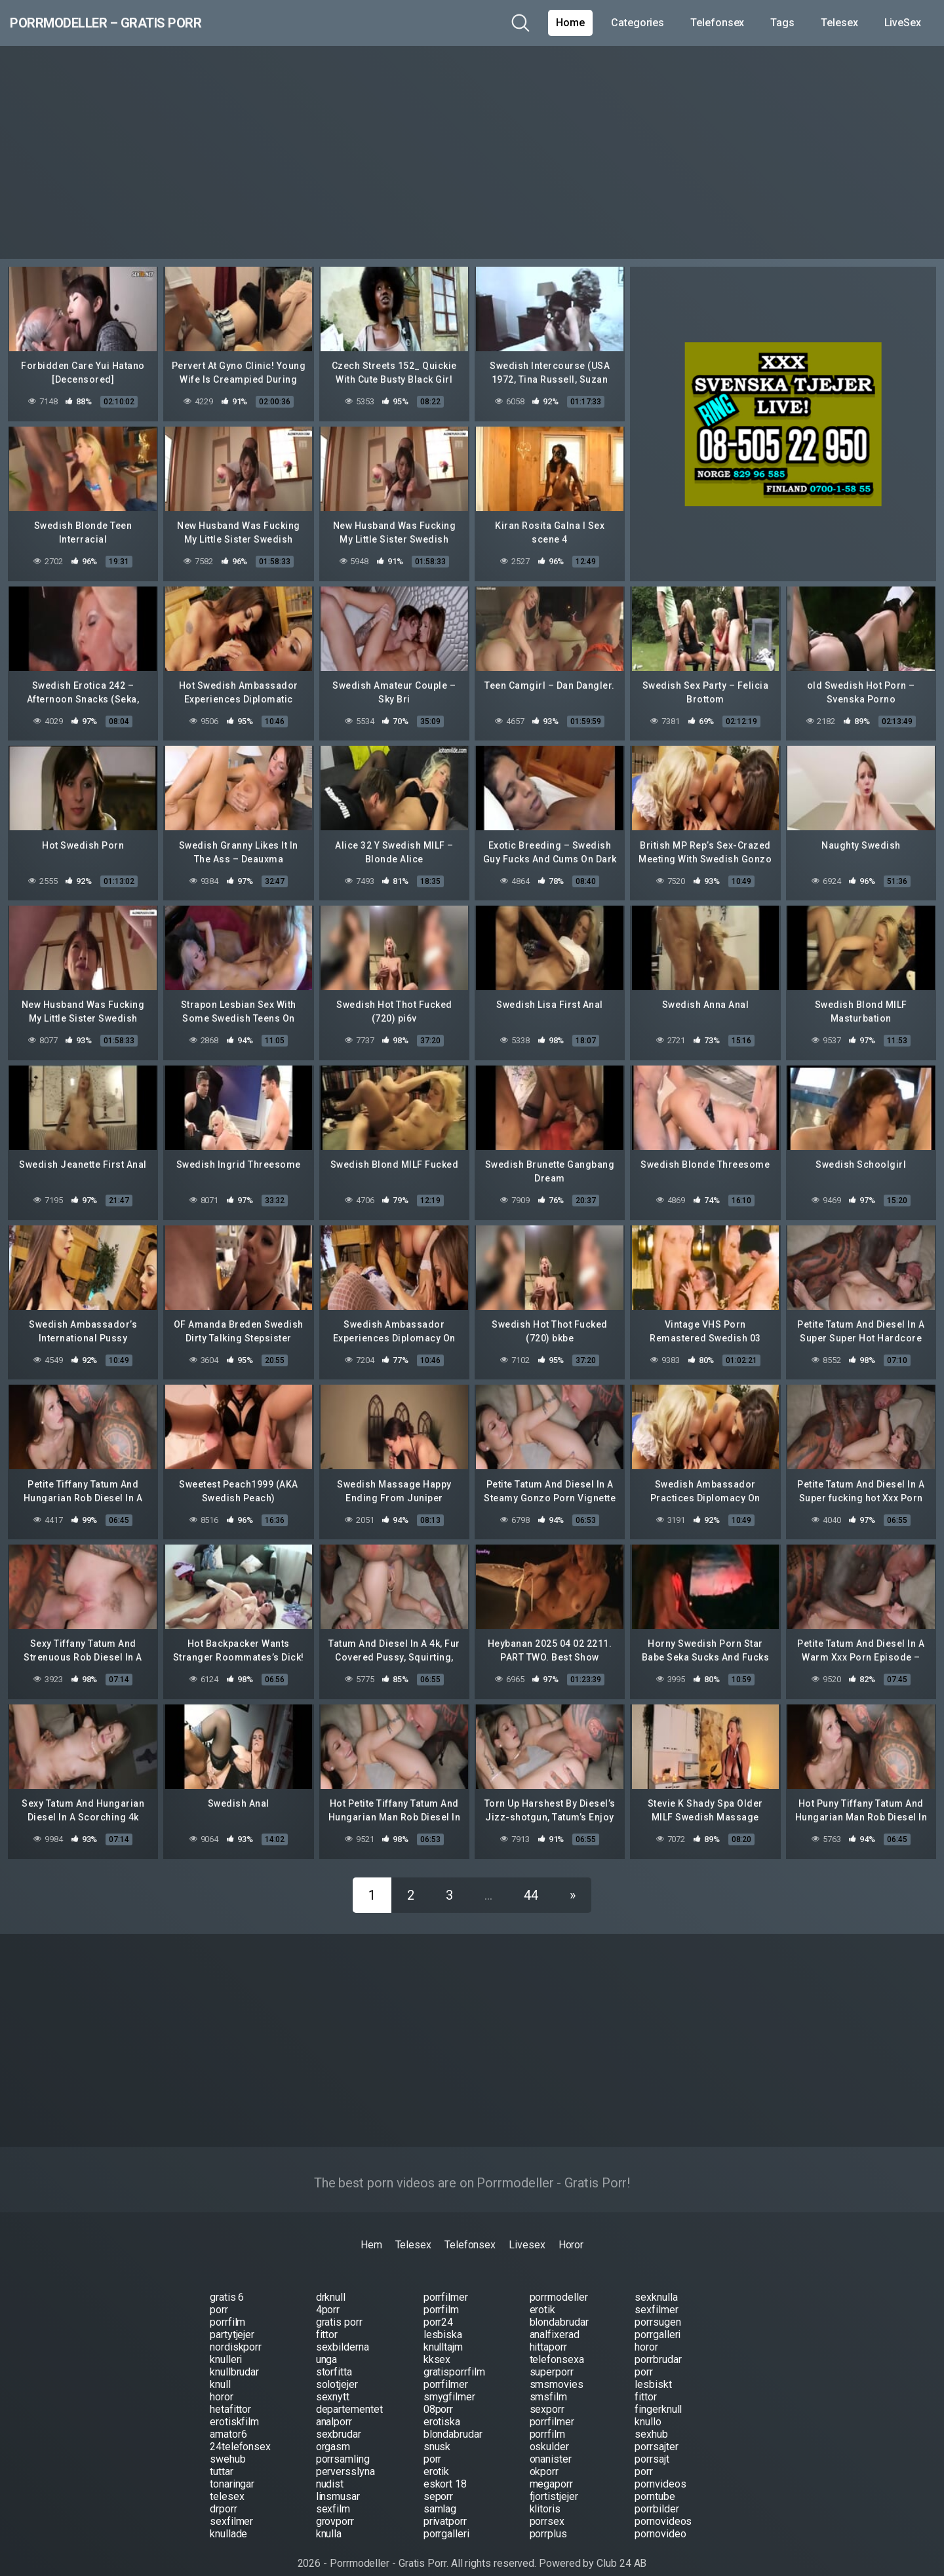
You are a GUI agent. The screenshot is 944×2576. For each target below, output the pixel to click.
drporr (223, 2494)
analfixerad (555, 2319)
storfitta (334, 2357)
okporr (544, 2456)
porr (219, 2294)
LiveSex (902, 22)
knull (220, 2369)
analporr (334, 2406)
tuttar (221, 2456)
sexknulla (656, 2282)
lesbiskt (653, 2369)
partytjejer (232, 2319)
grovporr (335, 2506)
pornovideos (663, 2506)
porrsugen (657, 2307)
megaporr (551, 2469)
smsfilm (548, 2381)
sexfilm (333, 2494)
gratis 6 (227, 2282)
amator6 (228, 2419)
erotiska (441, 2406)
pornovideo (660, 2518)
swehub (228, 2444)
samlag (440, 2494)
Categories (637, 22)
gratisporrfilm (454, 2357)
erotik (543, 2294)
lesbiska (442, 2319)
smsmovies (556, 2369)
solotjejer (337, 2369)
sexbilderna (342, 2332)
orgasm (333, 2431)
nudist (330, 2469)
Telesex (839, 22)
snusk (437, 2431)
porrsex (547, 2506)
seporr (438, 2481)
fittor (327, 2319)
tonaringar (232, 2469)
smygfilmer (449, 2381)
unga (327, 2344)
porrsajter (656, 2431)
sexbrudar (338, 2419)
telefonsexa (557, 2344)
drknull (330, 2282)
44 (531, 1880)
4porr (328, 2294)
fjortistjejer (554, 2481)
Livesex (527, 2229)
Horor (571, 2229)
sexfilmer (656, 2294)
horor (646, 2332)
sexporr (547, 2394)
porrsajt (652, 2444)
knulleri (226, 2344)
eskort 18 (445, 2469)
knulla (329, 2518)
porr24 (438, 2307)
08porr (438, 2394)
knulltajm (443, 2332)
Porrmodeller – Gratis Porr (145, 22)
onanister (551, 2444)
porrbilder (656, 2494)
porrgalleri (657, 2319)
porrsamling (343, 2444)
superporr (552, 2357)
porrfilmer (445, 2282)
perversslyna (345, 2456)
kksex (437, 2344)
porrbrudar (658, 2344)
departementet (349, 2394)
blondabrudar (559, 2307)
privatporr (445, 2506)
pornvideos (660, 2469)
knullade (228, 2518)
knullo (648, 2406)
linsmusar (338, 2481)
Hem (371, 2229)
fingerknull (658, 2394)
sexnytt (332, 2381)
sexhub (651, 2419)
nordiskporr (236, 2332)
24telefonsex (240, 2431)
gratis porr (339, 2307)
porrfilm (441, 2294)
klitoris (545, 2494)
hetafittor (230, 2394)
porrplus (548, 2518)
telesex (227, 2481)
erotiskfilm (234, 2406)
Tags (782, 22)
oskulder (549, 2431)
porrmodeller (559, 2282)
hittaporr (548, 2332)
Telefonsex (717, 22)
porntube (655, 2481)
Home (570, 22)
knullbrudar (234, 2357)
